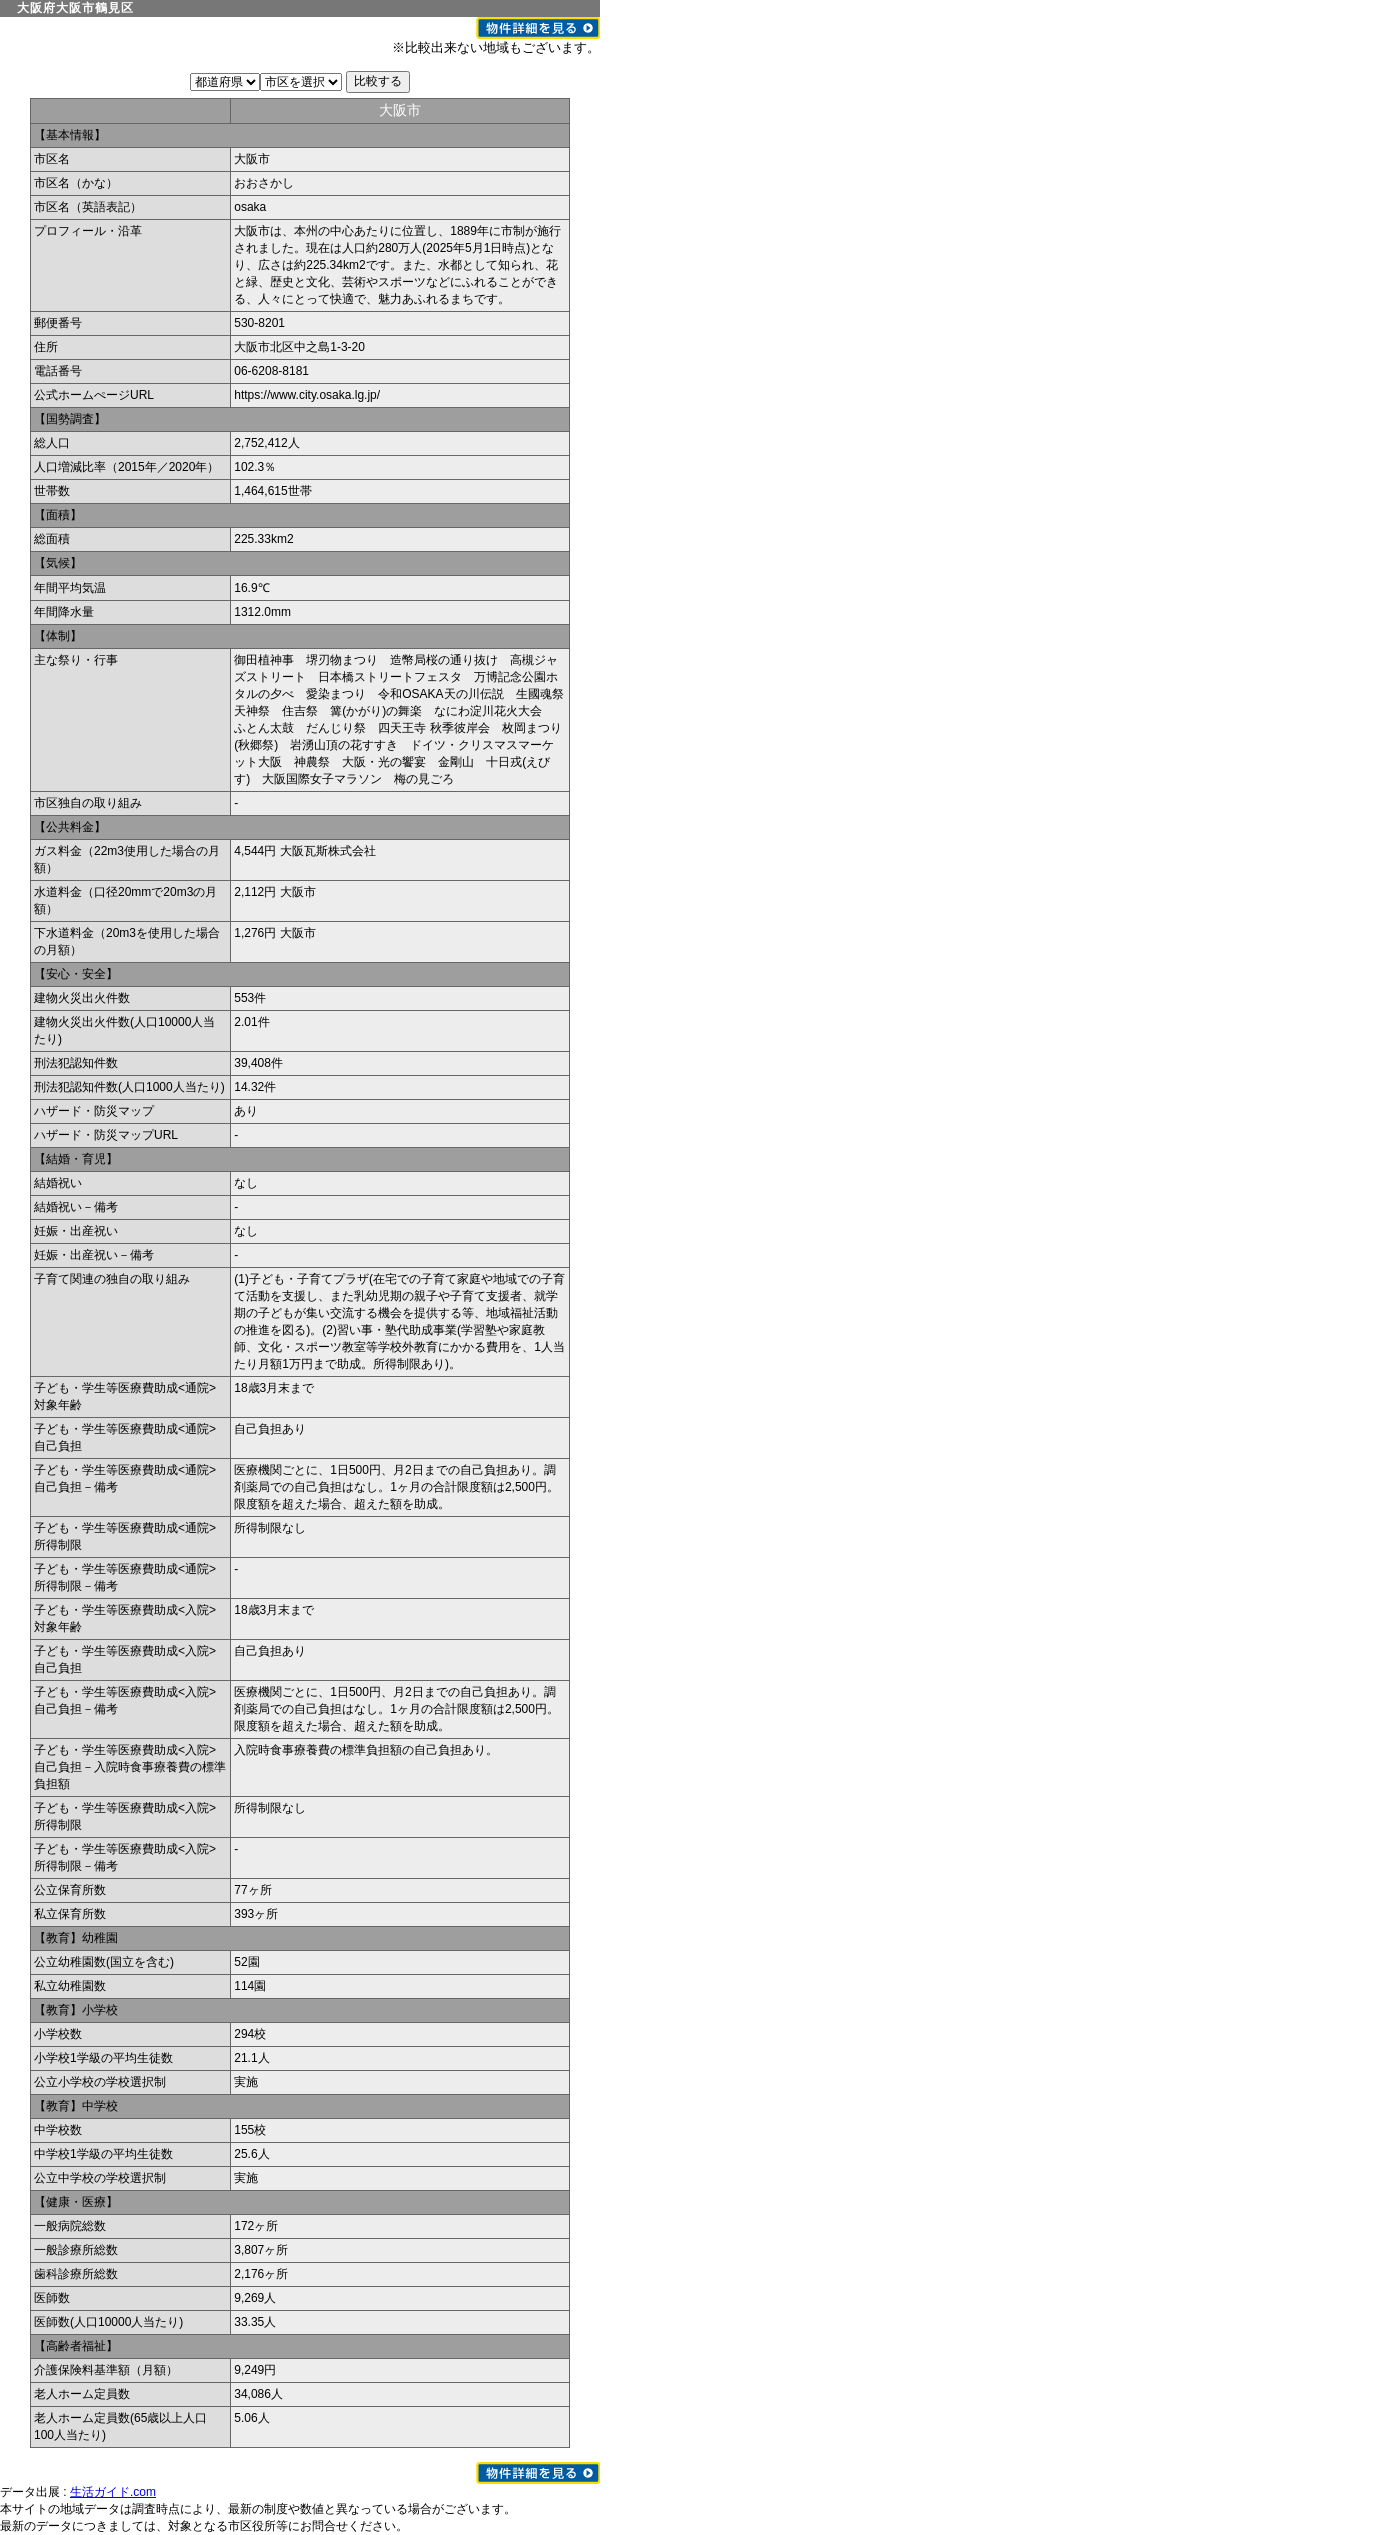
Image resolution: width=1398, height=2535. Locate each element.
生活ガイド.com (113, 2492)
